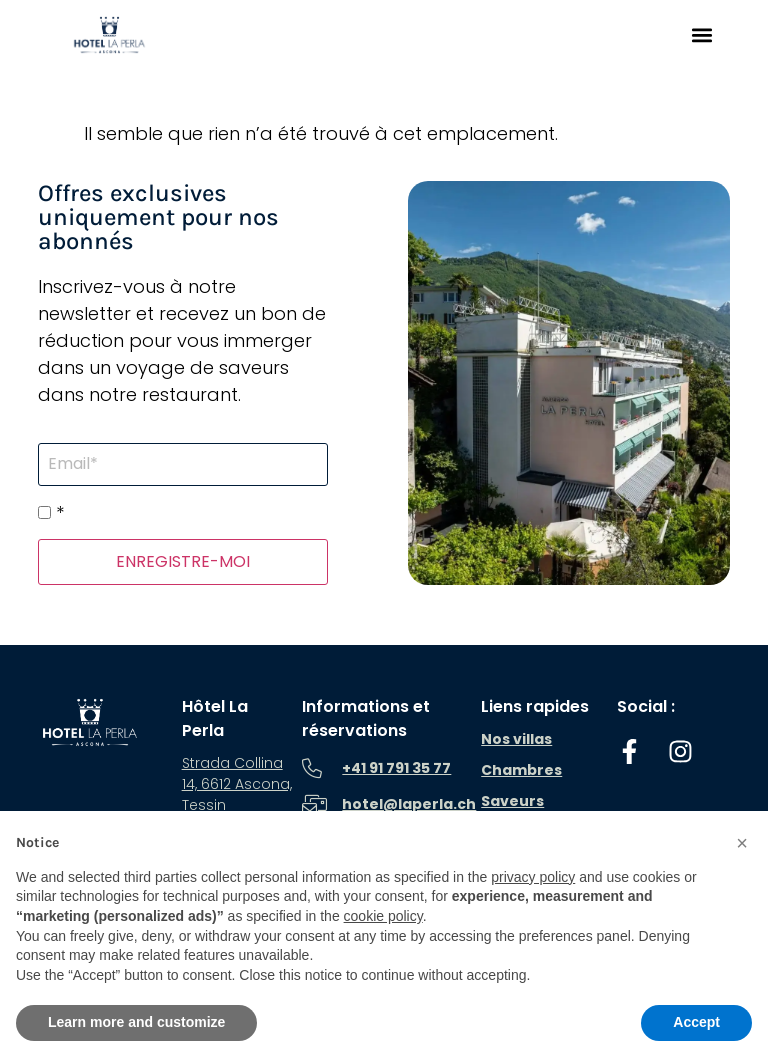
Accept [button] (696, 1022)
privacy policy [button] (533, 877)
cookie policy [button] (383, 916)
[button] (701, 35)
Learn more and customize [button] (136, 1022)
